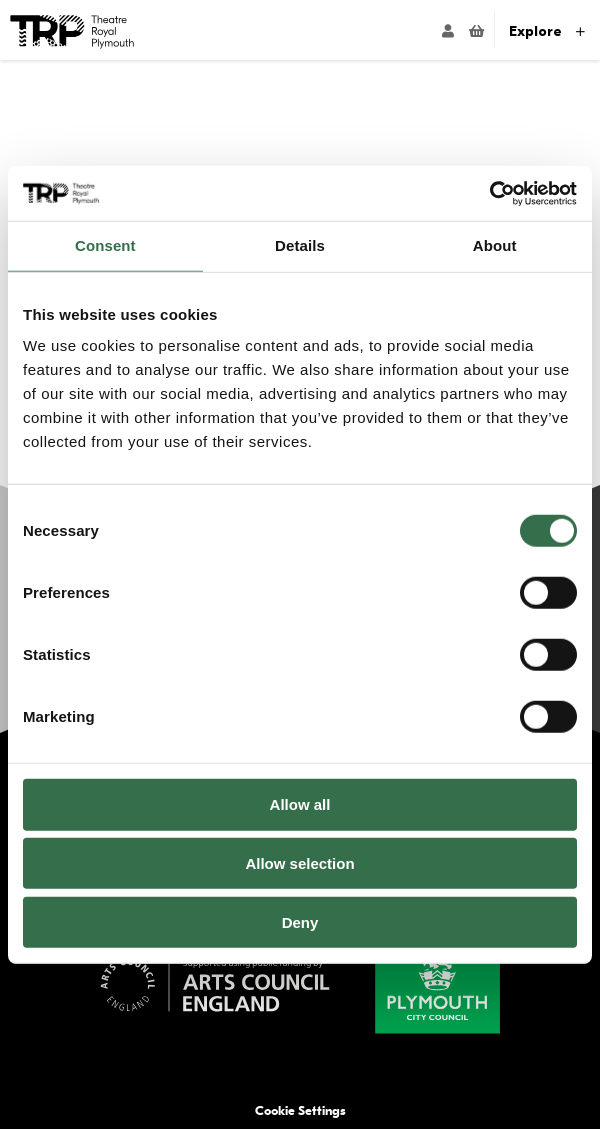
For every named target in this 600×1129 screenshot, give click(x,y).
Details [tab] (300, 245)
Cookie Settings (300, 1111)
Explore (547, 31)
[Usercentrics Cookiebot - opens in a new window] (489, 193)
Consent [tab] (105, 245)
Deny (300, 922)
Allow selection (299, 863)
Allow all (300, 804)
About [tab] (495, 245)
